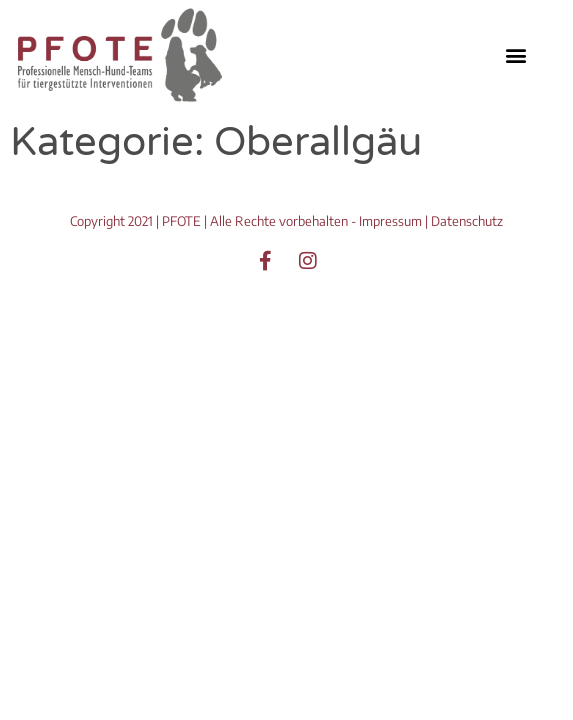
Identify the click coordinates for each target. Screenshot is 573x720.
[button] (515, 54)
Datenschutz (467, 221)
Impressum (390, 221)
